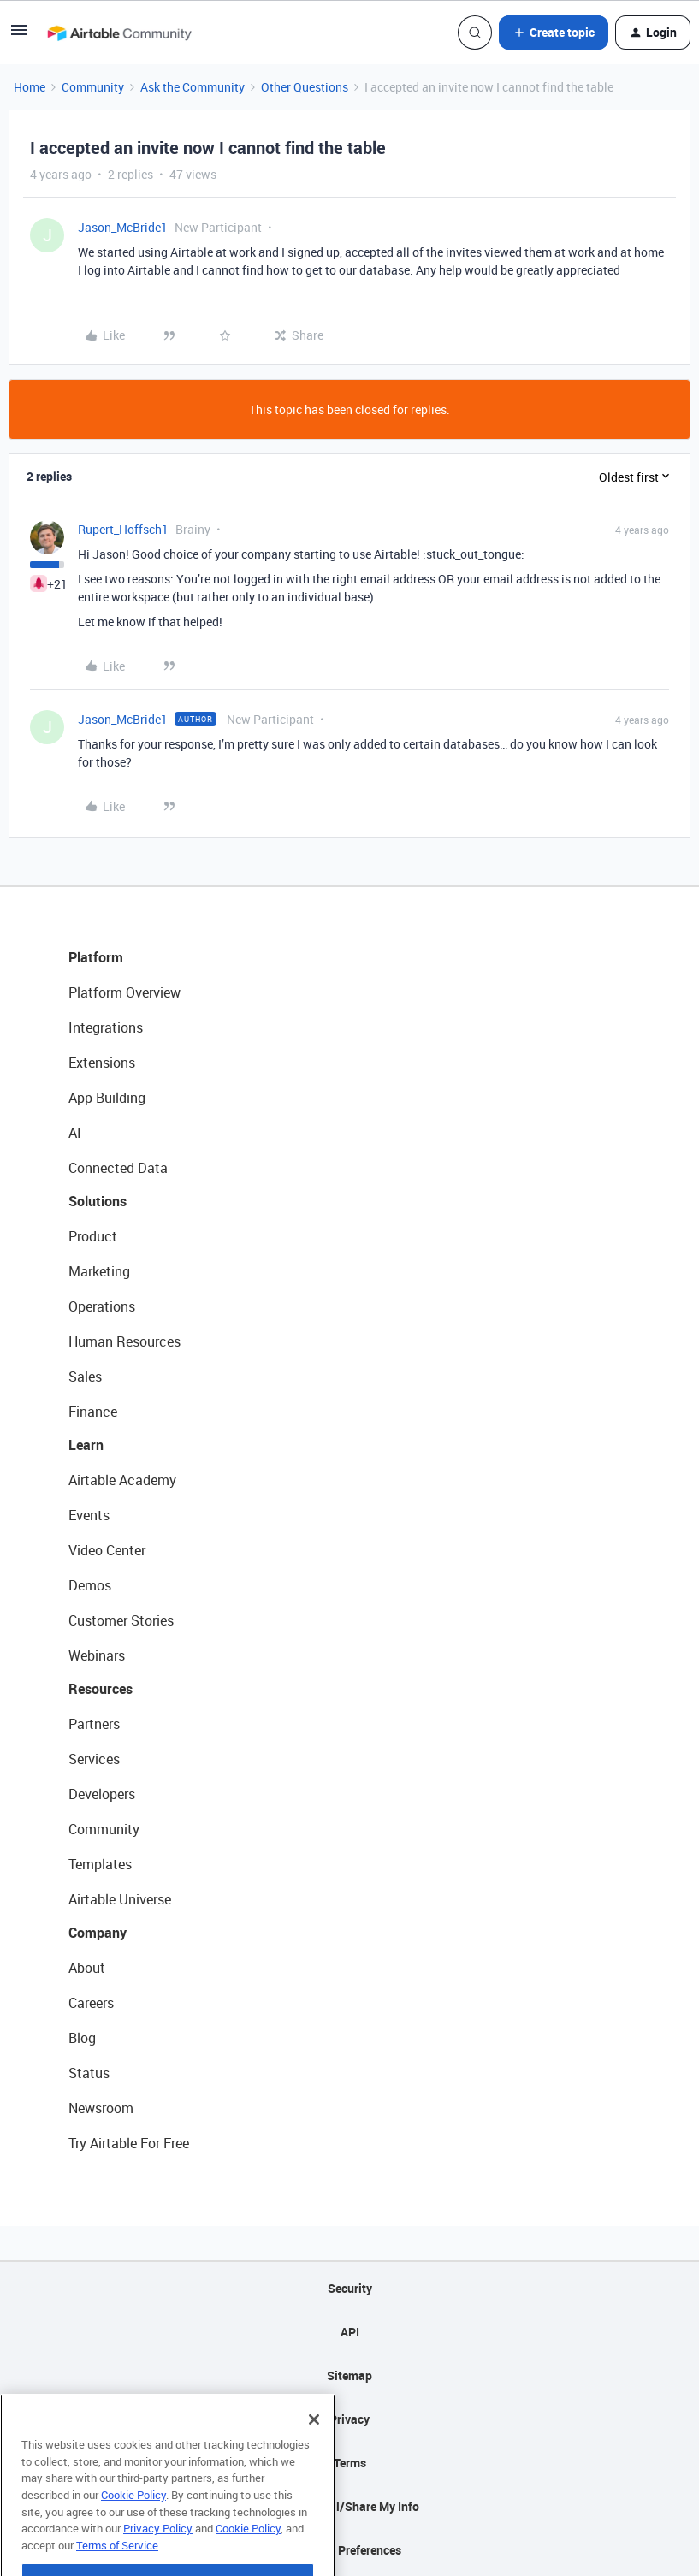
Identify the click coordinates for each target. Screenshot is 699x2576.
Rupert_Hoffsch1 (123, 529)
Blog (82, 2037)
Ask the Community (192, 87)
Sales (85, 1376)
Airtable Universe (119, 1899)
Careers (91, 2002)
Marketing (99, 1271)
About (86, 1967)
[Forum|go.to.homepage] (119, 32)
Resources (100, 1688)
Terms (350, 2463)
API (350, 2332)
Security (350, 2288)
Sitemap (349, 2375)
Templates (100, 1864)
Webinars (96, 1655)
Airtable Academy (122, 1480)
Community (93, 87)
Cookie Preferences (349, 2550)
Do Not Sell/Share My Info (349, 2506)
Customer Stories (121, 1620)
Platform (95, 957)
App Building (106, 1097)
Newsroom (100, 2108)
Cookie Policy (133, 2524)
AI (74, 1132)
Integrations (105, 1027)
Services (94, 1759)
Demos (89, 1585)
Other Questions (304, 87)
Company (97, 1932)
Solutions (97, 1201)
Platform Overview (124, 992)
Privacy (349, 2419)
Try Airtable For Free (128, 2143)
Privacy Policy (158, 2557)
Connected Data (118, 1167)
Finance (92, 1411)
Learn (86, 1445)
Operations (101, 1306)
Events (89, 1515)
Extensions (101, 1062)
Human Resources (124, 1341)
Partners (94, 1723)
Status (89, 2073)
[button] (19, 35)
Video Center (106, 1550)
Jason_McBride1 (123, 227)
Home (29, 87)
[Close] (314, 2448)
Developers (101, 1794)
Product (92, 1236)
